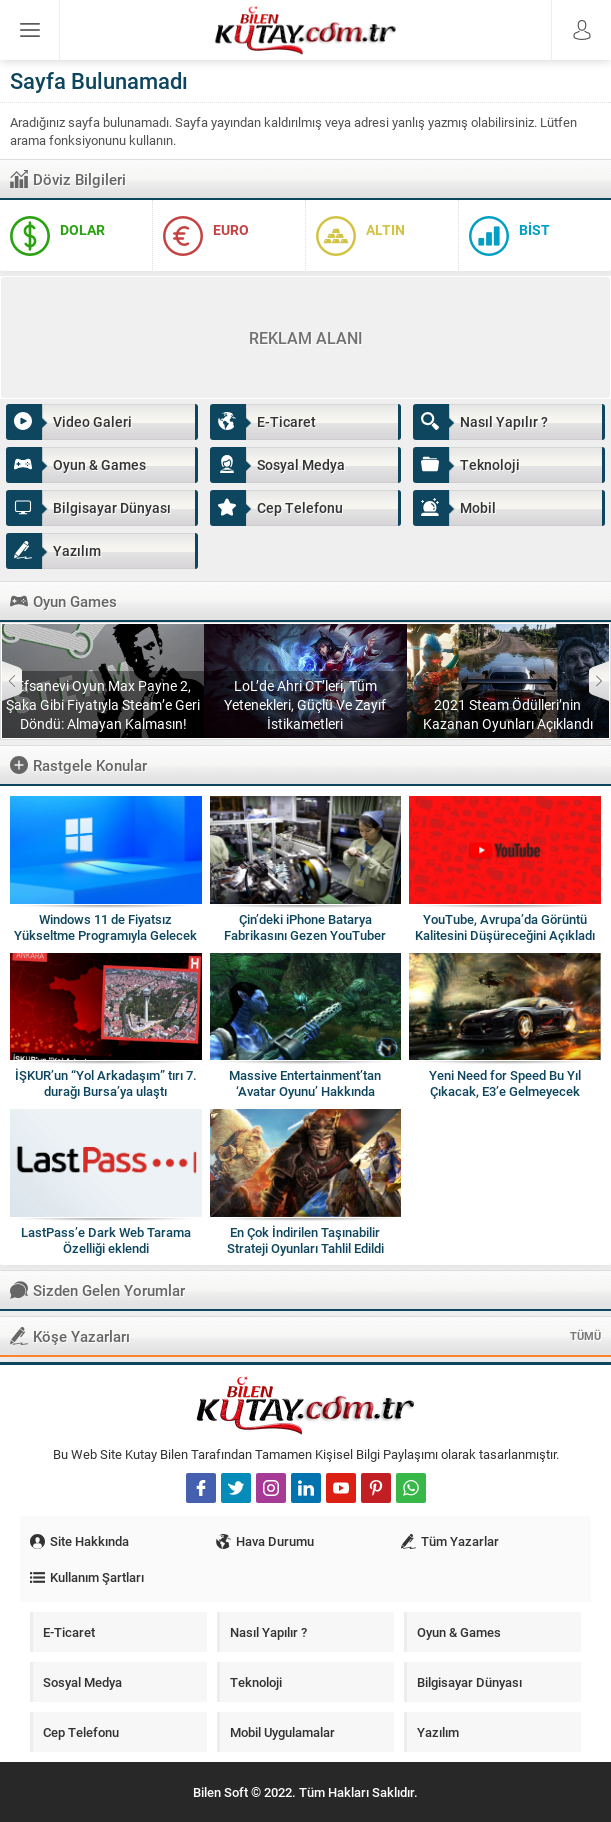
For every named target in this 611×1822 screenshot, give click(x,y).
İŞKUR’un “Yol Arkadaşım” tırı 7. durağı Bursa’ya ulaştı (106, 1083)
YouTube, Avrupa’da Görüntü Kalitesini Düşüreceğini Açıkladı (505, 927)
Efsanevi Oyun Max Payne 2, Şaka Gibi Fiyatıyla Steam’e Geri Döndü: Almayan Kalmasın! (103, 704)
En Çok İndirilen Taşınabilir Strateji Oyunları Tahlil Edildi (305, 1240)
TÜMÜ (585, 1335)
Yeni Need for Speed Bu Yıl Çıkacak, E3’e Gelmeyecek (505, 1083)
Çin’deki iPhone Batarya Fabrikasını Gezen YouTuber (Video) (305, 935)
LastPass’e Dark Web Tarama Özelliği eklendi (106, 1240)
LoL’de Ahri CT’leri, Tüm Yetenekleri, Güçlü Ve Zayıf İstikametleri (305, 704)
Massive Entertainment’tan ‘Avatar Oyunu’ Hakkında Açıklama (305, 1091)
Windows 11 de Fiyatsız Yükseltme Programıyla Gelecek (105, 927)
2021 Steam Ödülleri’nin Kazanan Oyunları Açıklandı (508, 714)
